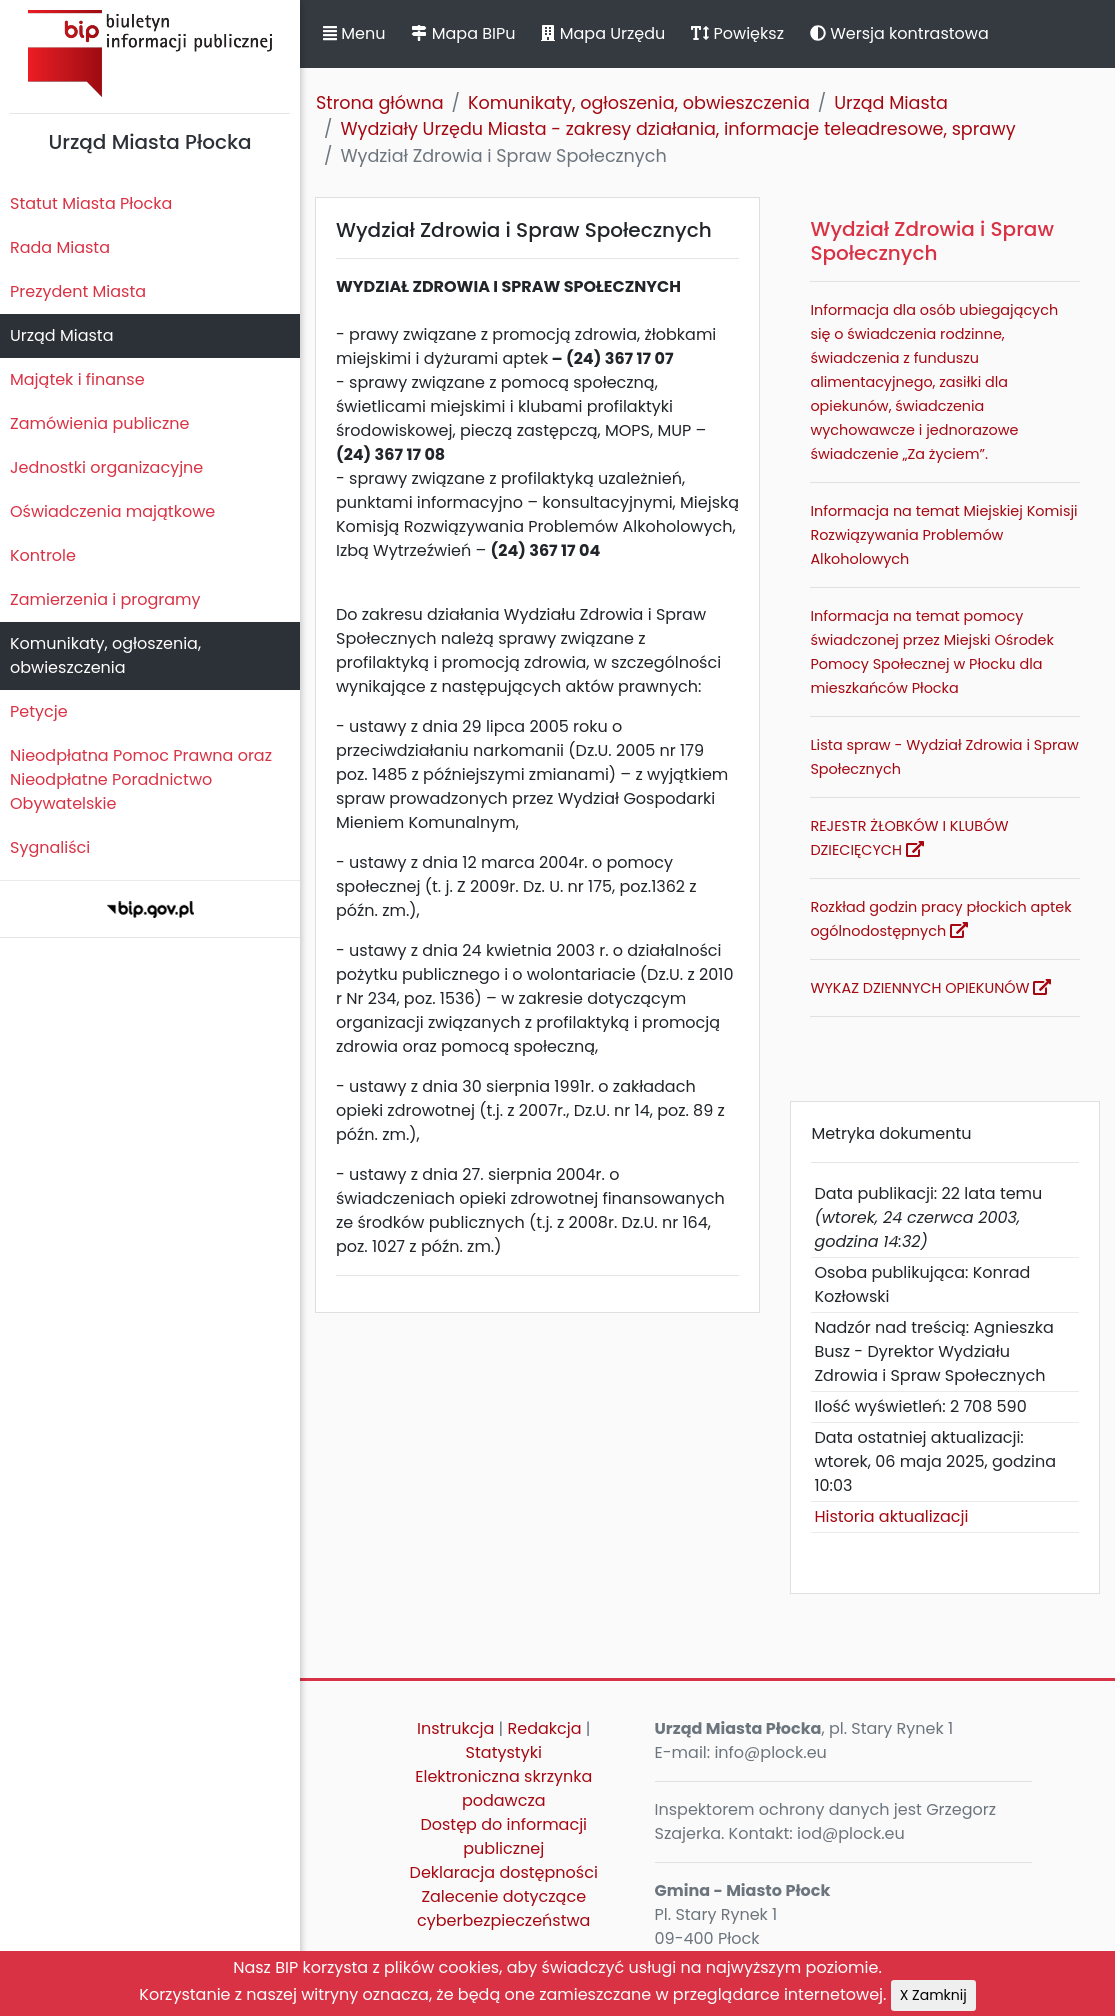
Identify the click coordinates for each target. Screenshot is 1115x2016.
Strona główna (380, 103)
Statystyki (504, 1752)
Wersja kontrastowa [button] (899, 33)
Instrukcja (455, 1728)
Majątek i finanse (77, 379)
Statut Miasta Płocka (91, 203)
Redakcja (545, 1728)
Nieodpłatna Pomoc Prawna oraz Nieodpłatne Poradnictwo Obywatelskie (141, 779)
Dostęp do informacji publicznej (503, 1836)
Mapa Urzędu (603, 33)
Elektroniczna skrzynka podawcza (503, 1788)
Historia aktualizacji (891, 1516)
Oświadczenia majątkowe (112, 511)
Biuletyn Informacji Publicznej (150, 53)
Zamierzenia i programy (105, 599)
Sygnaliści (50, 847)
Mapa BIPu (463, 33)
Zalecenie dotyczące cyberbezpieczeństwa (503, 1908)
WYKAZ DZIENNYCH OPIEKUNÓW (930, 988)
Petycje (39, 711)
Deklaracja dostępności (504, 1872)
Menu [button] (354, 33)
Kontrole (43, 555)
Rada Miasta (60, 247)
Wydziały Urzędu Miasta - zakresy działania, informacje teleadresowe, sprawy (677, 129)
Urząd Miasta (61, 335)
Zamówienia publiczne (99, 423)
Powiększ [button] (737, 33)
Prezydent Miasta (78, 291)
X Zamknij (933, 1995)
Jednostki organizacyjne (106, 467)
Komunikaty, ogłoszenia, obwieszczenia (105, 655)
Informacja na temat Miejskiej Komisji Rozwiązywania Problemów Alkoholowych (943, 535)
